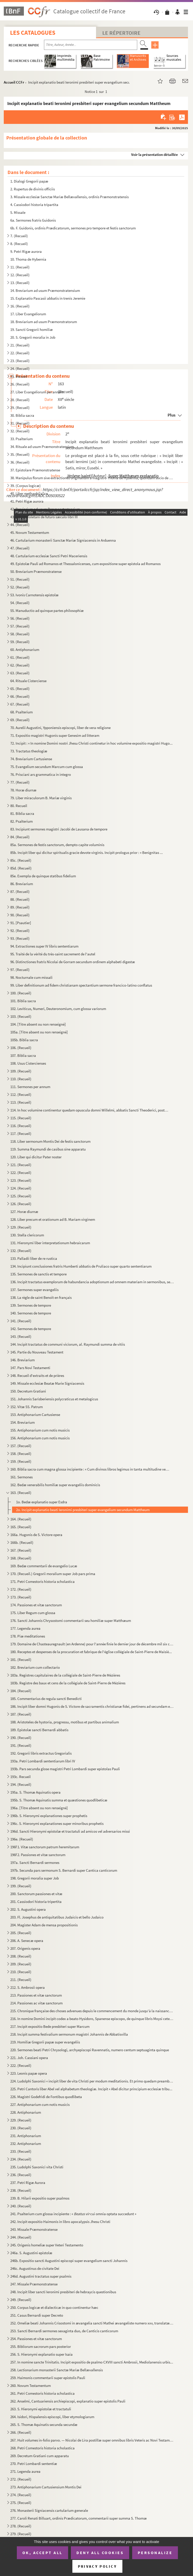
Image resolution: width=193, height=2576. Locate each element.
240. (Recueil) (20, 2206)
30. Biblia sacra (22, 415)
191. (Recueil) (20, 1745)
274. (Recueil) (20, 2494)
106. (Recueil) (20, 1047)
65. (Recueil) (20, 688)
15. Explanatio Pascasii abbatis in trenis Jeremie (47, 298)
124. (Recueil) (20, 1188)
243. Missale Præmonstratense (34, 2229)
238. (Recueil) (20, 2190)
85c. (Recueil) (20, 860)
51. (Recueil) (20, 579)
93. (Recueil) (20, 938)
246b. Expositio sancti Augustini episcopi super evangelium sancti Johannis (68, 2260)
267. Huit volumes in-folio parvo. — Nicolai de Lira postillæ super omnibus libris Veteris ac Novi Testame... (92, 2440)
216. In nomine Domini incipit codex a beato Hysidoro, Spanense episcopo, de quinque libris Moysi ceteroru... (92, 2018)
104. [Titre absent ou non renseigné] (38, 1024)
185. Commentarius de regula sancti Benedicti (46, 1698)
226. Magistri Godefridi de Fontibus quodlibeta (46, 2096)
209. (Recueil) (20, 1964)
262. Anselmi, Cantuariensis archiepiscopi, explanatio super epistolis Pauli (67, 2401)
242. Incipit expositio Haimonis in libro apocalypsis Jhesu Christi (60, 2221)
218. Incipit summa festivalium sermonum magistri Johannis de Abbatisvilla (69, 2034)
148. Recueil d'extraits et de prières (37, 1375)
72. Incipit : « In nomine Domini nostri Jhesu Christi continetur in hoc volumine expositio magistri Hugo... (91, 743)
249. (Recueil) (20, 2299)
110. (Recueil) (20, 1078)
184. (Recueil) (20, 1690)
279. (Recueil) (20, 2533)
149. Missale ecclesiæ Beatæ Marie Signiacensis (47, 1383)
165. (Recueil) (20, 1526)
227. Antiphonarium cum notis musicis (40, 2104)
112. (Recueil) (20, 1094)
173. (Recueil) (20, 1597)
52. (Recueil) (20, 587)
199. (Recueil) (20, 1886)
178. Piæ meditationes (27, 1636)
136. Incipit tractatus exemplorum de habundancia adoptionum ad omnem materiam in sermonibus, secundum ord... (92, 1281)
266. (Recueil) (20, 2432)
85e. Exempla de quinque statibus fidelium (43, 876)
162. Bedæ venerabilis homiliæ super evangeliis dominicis (55, 1484)
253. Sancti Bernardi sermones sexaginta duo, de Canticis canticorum (64, 2330)
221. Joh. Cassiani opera (29, 2057)
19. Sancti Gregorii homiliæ (31, 329)
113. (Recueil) (20, 1102)
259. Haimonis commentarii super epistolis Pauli (47, 2377)
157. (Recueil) (20, 1445)
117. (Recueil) (20, 1133)
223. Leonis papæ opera (28, 2073)
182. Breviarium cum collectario (35, 1667)
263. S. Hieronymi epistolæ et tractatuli (40, 2409)
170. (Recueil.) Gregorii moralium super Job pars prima (52, 1573)
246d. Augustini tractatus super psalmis (40, 2276)
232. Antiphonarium (25, 2143)
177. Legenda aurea (25, 1628)
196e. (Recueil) (21, 1839)
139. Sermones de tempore (30, 1305)
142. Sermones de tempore (30, 1328)
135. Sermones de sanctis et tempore (38, 1274)
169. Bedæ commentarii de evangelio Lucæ (43, 1565)
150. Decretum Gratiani (28, 1391)
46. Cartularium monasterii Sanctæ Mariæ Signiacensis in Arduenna (63, 540)
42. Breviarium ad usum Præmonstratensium (45, 509)
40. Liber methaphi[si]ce (29, 493)
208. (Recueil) (20, 1956)
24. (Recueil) (20, 368)
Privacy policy (97, 2566)
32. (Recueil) (20, 431)
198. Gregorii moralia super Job (34, 1878)
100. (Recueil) (20, 993)
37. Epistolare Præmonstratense (35, 470)
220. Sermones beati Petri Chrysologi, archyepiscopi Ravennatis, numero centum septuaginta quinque (89, 2049)
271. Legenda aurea (25, 2471)
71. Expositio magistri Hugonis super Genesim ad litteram (54, 735)
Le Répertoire (121, 32)
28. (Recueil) (20, 399)
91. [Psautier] (20, 922)
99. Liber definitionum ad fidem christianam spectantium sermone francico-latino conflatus (81, 985)
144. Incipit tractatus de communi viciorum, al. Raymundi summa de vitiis (67, 1344)
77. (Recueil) (20, 782)
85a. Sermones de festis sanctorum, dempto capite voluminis (57, 844)
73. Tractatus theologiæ (28, 751)
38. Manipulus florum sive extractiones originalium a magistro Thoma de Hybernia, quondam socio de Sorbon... (92, 477)
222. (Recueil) (20, 2065)
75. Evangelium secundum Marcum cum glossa (46, 766)
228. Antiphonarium (25, 2112)
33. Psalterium (21, 438)
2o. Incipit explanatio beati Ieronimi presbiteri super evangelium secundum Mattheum (83, 1509)
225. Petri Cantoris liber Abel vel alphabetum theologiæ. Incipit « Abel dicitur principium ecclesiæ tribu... (91, 2088)
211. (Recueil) (20, 1979)
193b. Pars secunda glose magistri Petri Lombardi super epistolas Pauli (65, 1768)
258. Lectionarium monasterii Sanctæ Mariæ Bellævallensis (56, 2370)
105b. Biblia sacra (24, 1039)
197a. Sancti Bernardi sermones (34, 1862)
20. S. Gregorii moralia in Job (32, 337)
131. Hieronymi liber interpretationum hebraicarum (50, 1242)
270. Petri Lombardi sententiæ (33, 2463)
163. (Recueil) (20, 1492)
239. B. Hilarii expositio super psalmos (39, 2198)
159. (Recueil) (20, 1461)
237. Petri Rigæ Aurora (27, 2182)
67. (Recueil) (20, 704)
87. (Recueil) (20, 891)
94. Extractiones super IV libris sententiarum (44, 946)
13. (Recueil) (20, 282)
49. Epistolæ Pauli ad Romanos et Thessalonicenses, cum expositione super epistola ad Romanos (85, 563)
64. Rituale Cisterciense (28, 680)
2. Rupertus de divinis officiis (32, 189)
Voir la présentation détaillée (154, 154)
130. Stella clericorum (27, 1235)
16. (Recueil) (20, 306)
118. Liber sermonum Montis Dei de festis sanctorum (50, 1141)
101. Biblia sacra (23, 1000)
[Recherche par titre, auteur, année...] (90, 45)
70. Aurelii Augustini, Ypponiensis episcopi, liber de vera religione (60, 727)
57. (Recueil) (20, 626)
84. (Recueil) (20, 836)
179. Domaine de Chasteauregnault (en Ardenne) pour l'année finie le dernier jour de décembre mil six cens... (92, 1644)
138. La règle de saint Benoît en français (41, 1297)
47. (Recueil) (20, 548)
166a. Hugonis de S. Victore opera (36, 1534)
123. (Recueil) (20, 1180)
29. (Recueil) (20, 407)
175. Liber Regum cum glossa (32, 1612)
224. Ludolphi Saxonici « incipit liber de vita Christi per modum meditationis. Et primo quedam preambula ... (92, 2081)
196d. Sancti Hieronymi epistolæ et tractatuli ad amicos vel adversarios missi (70, 1831)
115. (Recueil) (20, 1118)
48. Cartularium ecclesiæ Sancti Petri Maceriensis (48, 555)
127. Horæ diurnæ (24, 1211)
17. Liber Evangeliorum (28, 313)
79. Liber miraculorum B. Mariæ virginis (41, 797)
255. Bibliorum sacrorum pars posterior (40, 2346)
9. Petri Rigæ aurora (26, 251)
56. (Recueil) (20, 618)
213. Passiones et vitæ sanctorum (36, 1995)
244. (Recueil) (20, 2237)
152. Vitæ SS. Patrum (26, 1406)
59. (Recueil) (20, 641)
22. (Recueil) (20, 353)
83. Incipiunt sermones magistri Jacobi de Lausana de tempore (58, 829)
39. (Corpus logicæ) (25, 485)
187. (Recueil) (20, 1714)
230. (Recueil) (20, 2128)
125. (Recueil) (20, 1196)
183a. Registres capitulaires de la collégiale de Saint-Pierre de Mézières (65, 1675)
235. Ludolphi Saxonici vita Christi (36, 2167)
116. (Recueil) (20, 1125)
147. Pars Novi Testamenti (30, 1367)
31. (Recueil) (20, 423)
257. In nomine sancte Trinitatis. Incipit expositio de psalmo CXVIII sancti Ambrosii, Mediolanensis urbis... (91, 2362)
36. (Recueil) (20, 462)
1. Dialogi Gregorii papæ (29, 181)
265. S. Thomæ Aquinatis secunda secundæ (43, 2424)
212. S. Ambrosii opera (27, 1987)
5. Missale (17, 212)
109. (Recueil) (20, 1071)
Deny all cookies (100, 2552)
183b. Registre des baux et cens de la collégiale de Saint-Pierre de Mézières (67, 1683)
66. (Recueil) (20, 696)
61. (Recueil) (20, 657)
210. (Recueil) (20, 1971)
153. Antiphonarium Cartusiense (35, 1414)
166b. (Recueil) (21, 1542)
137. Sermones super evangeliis (34, 1289)
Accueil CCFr (14, 82)
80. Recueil (18, 805)
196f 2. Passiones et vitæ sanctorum (37, 1854)
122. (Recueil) (20, 1172)
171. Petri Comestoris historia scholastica (42, 1581)
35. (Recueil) (20, 454)
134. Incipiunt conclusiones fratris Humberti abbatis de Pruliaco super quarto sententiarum (81, 1266)
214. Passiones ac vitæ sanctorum (36, 2003)
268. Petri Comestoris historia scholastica (42, 2448)
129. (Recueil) (20, 1227)
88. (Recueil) (20, 899)
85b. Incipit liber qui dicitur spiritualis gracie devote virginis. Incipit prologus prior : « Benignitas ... (86, 852)
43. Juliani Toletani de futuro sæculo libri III (44, 516)
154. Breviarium (22, 1422)
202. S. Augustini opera (28, 1909)
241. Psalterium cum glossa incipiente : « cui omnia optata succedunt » (73, 2213)
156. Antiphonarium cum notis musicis (40, 1438)
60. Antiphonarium (24, 649)
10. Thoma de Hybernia (28, 259)
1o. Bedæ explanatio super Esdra (41, 1502)
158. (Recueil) (20, 1453)
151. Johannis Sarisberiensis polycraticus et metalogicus (54, 1399)
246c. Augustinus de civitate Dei (34, 2268)
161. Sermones (21, 1477)
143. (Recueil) (20, 1336)
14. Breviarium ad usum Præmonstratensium (45, 290)
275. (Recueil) (20, 2502)
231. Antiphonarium (25, 2135)
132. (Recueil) (20, 1250)
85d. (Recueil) (21, 868)
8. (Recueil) (19, 243)
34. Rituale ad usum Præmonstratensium (42, 446)
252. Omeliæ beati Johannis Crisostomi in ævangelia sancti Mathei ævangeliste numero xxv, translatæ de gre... (92, 2323)
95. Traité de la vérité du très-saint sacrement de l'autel (52, 954)
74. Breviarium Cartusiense (31, 758)
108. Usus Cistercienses (28, 1063)
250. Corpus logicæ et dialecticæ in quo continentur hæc (54, 2307)
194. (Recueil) (20, 1784)
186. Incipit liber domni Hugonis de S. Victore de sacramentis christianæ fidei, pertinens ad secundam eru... (92, 1706)
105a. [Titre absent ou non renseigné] (39, 1032)
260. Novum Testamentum (30, 2385)
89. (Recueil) (20, 907)
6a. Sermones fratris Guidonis (33, 220)
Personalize (155, 2552)
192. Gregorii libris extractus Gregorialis (41, 1753)
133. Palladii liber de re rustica (33, 1258)
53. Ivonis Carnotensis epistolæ (34, 595)
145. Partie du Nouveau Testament (36, 1352)
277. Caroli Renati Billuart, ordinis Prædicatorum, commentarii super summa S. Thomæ (78, 2518)
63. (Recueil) (20, 673)
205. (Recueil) (20, 1932)
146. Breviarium (22, 1359)
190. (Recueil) (20, 1737)
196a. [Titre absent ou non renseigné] (39, 1807)
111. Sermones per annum (30, 1086)
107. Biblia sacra (23, 1055)
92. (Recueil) (20, 930)
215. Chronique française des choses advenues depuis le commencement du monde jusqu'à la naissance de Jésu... (92, 2010)
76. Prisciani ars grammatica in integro (40, 774)
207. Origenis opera (25, 1948)
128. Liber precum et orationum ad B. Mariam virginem (52, 1219)
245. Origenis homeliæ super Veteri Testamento (46, 2245)
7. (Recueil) (19, 235)
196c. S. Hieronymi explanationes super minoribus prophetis (57, 1823)
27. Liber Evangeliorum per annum (37, 392)
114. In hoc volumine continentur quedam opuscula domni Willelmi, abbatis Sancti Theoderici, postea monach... (90, 1110)
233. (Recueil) (20, 2151)
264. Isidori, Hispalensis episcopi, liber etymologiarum (52, 2416)
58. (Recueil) (20, 634)
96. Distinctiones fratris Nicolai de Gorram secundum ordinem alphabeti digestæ (72, 961)
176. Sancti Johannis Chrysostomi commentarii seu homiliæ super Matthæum (70, 1620)
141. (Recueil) (20, 1320)
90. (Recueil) (20, 915)
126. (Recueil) (20, 1203)
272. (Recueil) (20, 2479)
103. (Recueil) (20, 1016)
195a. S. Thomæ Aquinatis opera (35, 1792)
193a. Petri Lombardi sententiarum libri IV (42, 1761)
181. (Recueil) (20, 1659)
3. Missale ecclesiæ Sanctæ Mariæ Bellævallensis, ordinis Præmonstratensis (69, 196)
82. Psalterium (21, 821)
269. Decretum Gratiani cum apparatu (39, 2455)
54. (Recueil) (20, 602)
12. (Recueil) (20, 274)
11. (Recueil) (20, 267)
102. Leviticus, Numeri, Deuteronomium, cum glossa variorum (58, 1008)
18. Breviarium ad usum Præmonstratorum (43, 321)
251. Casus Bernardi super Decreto (36, 2315)
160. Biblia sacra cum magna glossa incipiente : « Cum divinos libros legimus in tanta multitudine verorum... (90, 1469)
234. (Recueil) (20, 2159)
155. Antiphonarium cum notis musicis (40, 1430)
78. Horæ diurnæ (23, 790)
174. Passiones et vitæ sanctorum (36, 1605)
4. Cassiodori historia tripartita (34, 204)
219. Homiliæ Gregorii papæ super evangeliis (45, 2042)
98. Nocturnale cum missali (31, 977)
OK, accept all (42, 2552)
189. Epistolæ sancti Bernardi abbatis (39, 1729)
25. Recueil (18, 376)
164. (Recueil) (20, 1519)
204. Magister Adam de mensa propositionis (44, 1925)
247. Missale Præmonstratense (34, 2284)
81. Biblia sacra (22, 813)
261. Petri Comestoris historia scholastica (42, 2393)
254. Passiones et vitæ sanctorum (36, 2338)
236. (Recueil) (20, 2174)
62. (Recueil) (20, 665)
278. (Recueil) (20, 2526)
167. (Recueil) (20, 1550)
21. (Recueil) (20, 345)
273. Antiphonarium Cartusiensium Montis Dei (45, 2487)
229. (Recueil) (20, 2120)
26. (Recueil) (20, 384)
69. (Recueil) (20, 719)
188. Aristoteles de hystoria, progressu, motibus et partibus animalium (64, 1722)
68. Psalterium (21, 712)
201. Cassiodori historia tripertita (36, 1901)
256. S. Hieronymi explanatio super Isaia (41, 2354)
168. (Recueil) (20, 1558)
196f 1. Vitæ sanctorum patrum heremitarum (44, 1846)
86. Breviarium (21, 883)
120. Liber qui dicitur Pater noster (36, 1157)
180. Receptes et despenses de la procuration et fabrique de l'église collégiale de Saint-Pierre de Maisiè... (91, 1651)
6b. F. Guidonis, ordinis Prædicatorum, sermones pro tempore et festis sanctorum (73, 228)
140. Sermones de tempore (30, 1313)
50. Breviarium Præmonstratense (36, 571)
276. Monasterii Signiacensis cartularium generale (49, 2510)
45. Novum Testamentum (29, 532)
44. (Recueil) (20, 524)
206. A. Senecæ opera (26, 1940)
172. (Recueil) (20, 1589)
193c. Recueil (20, 1776)
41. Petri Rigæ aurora (26, 501)
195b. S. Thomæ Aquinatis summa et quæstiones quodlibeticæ (58, 1800)
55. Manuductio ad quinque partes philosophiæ (47, 610)
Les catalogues (32, 33)
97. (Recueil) (20, 969)
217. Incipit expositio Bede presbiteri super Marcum (49, 2026)
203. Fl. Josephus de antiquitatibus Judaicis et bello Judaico (57, 1917)
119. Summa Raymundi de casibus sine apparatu (48, 1149)
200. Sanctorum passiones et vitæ (36, 1893)
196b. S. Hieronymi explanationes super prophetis (48, 1815)
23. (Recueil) (20, 360)
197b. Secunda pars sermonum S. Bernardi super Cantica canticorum (63, 1870)
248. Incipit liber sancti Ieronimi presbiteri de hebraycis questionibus (63, 2291)
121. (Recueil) (20, 1164)
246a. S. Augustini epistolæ (31, 2252)
